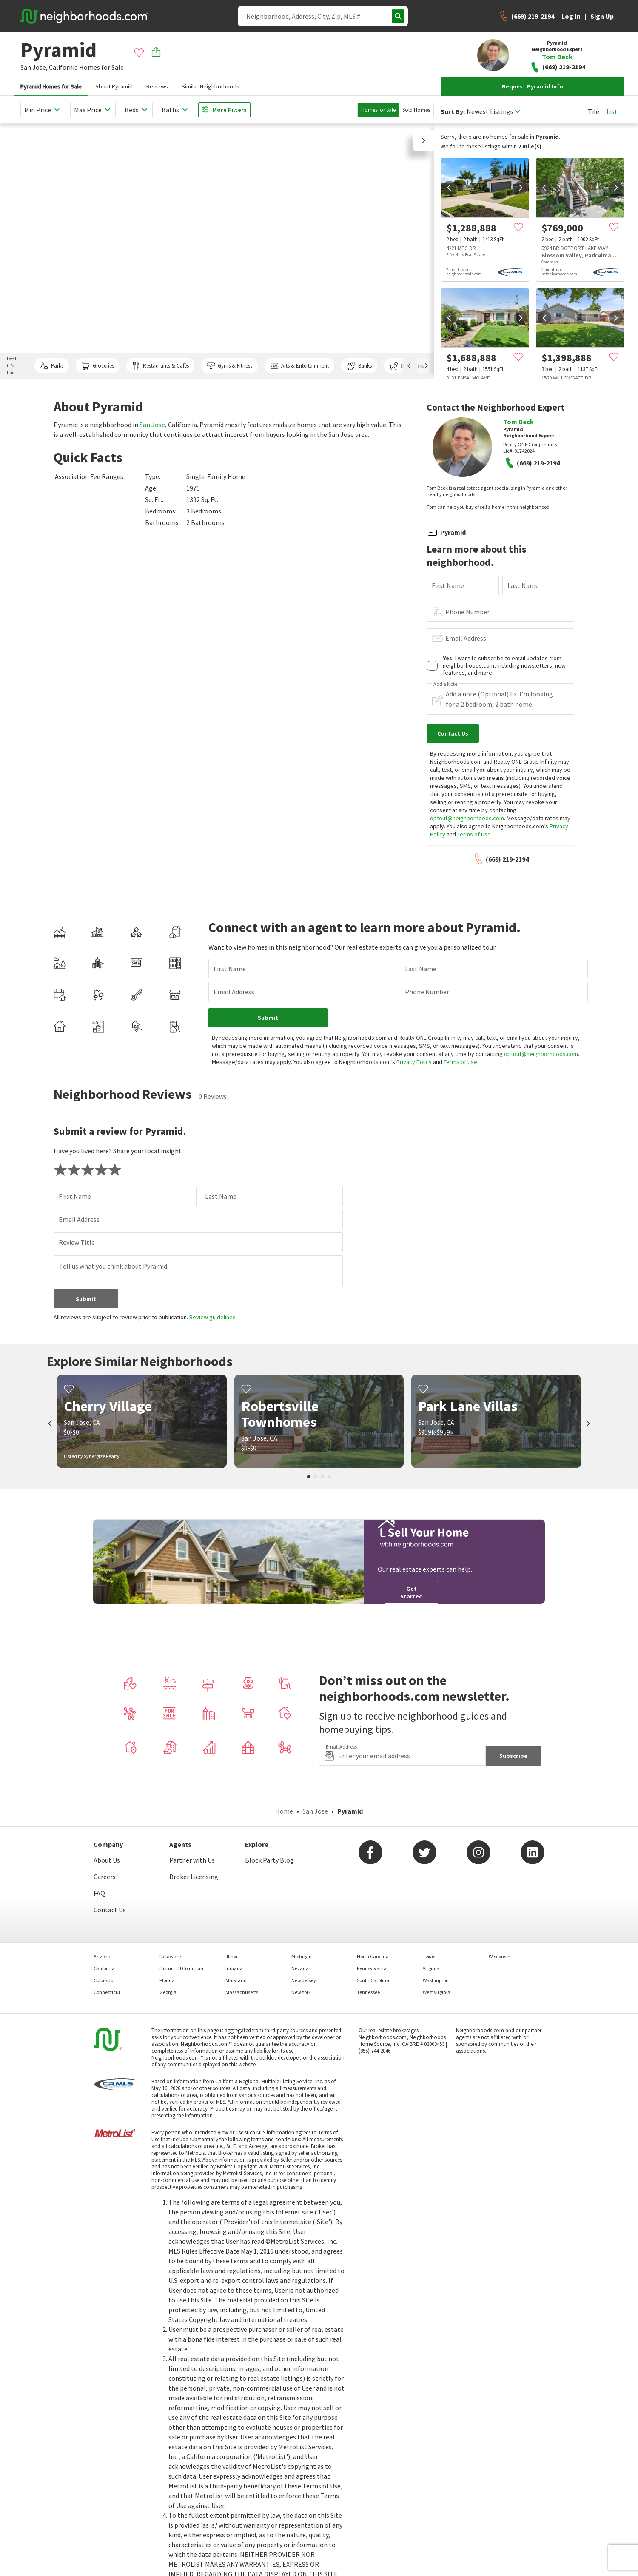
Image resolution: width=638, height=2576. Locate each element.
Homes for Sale (378, 110)
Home (284, 1811)
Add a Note (445, 684)
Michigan (301, 1956)
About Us (107, 1860)
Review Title (77, 1242)
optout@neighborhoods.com (467, 818)
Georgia (168, 1992)
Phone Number (467, 611)
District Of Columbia (181, 1968)
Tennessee (368, 1992)
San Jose (152, 424)
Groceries (97, 366)
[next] (520, 187)
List (612, 111)
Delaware (170, 1956)
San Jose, (34, 67)
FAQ (99, 1893)
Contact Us (110, 1910)
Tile (593, 111)
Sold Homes (416, 110)
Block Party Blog (269, 1860)
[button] (423, 140)
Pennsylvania (372, 1968)
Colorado (103, 1980)
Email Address (465, 638)
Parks (51, 366)
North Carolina (373, 1956)
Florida (167, 1980)
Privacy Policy (414, 1062)
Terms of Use (474, 834)
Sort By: (453, 111)
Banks (359, 366)
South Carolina (373, 1980)
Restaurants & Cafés (160, 366)
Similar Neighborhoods (210, 86)
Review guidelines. (213, 1317)
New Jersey (303, 1980)
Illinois (232, 1956)
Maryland (236, 1980)
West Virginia (436, 1992)
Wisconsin (499, 1956)
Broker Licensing (193, 1876)
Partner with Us (192, 1860)
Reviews (157, 86)
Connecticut (107, 1992)
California (63, 67)
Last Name (523, 585)
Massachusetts (241, 1992)
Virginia (431, 1968)
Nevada (300, 1968)
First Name (448, 585)
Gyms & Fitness (229, 366)
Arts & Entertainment (299, 366)
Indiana (234, 1968)
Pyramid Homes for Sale (51, 86)
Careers (105, 1876)
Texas (429, 1956)
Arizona (102, 1956)
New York (301, 1992)
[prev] (449, 187)
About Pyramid (114, 86)
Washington (436, 1980)
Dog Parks (407, 366)
